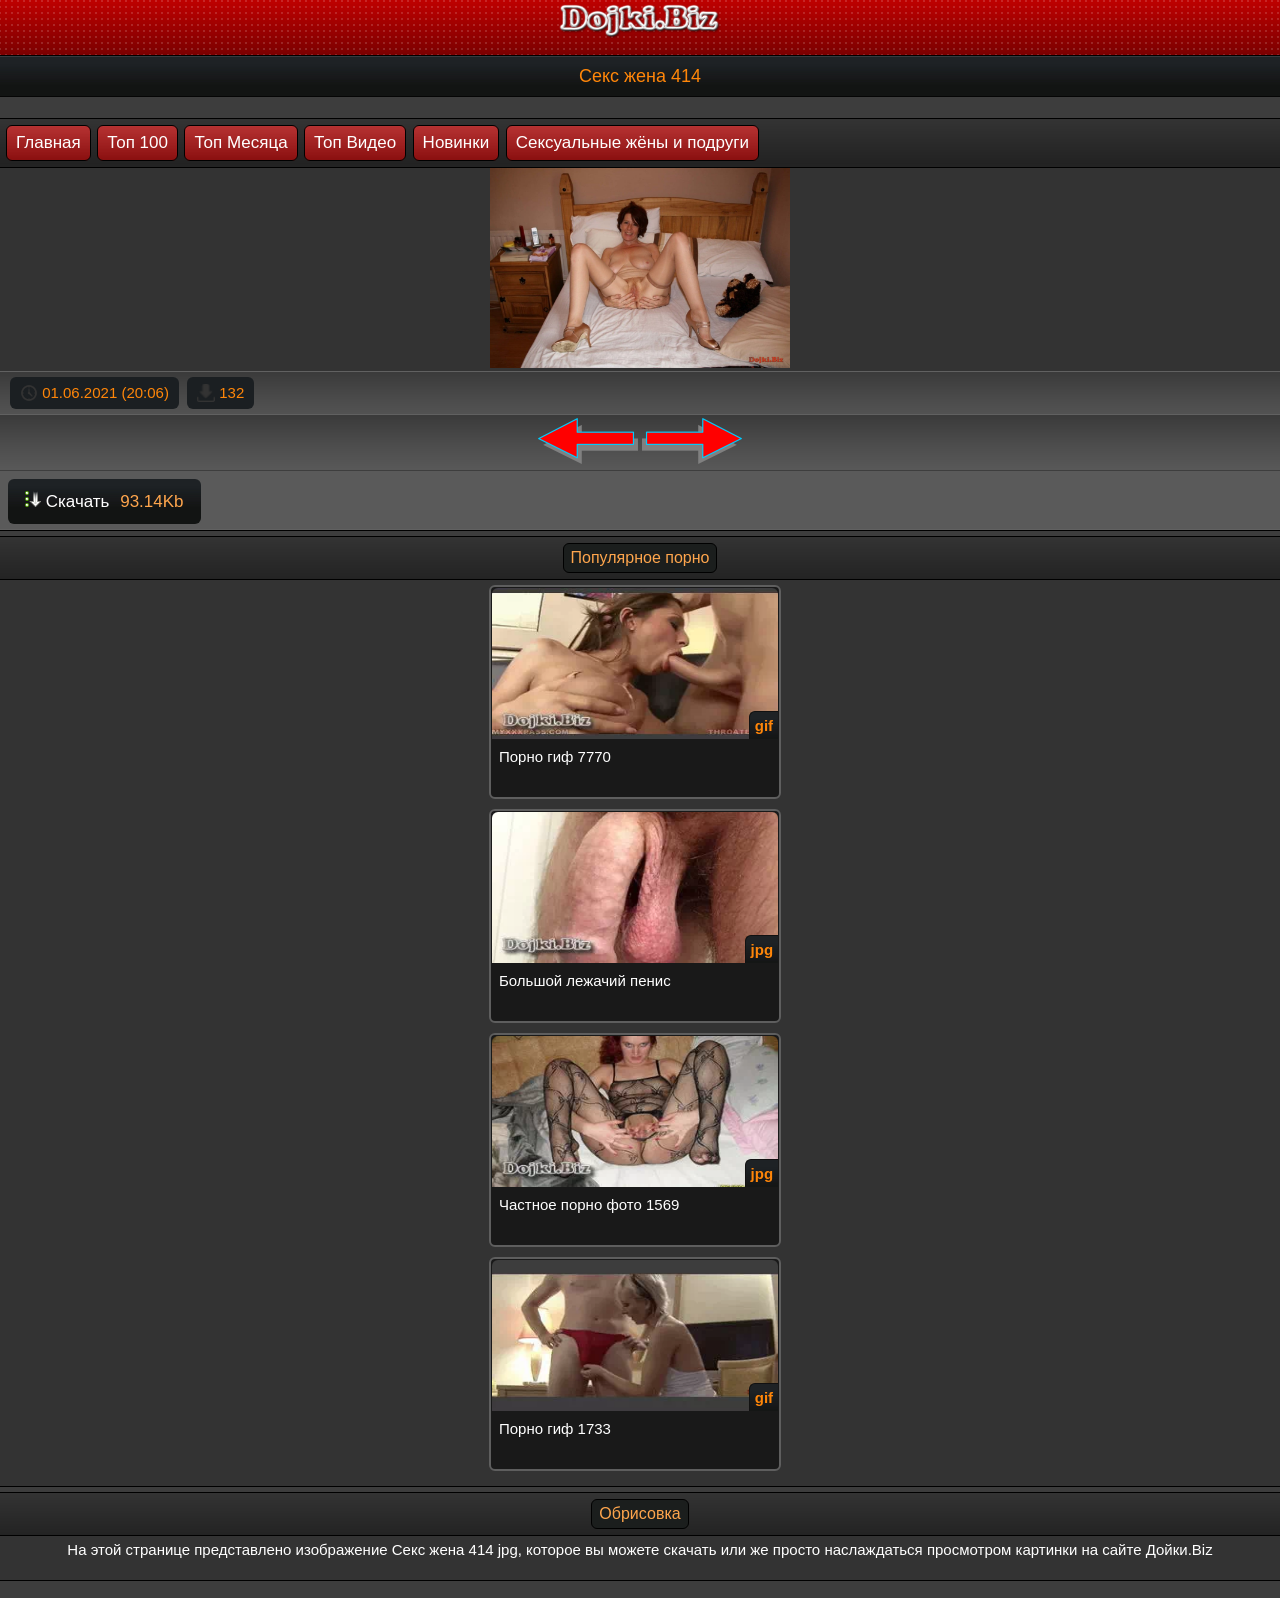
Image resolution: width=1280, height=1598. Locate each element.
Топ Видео (355, 142)
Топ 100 (137, 142)
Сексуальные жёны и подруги (632, 142)
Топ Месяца (240, 142)
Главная (48, 142)
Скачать (104, 501)
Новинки (456, 142)
